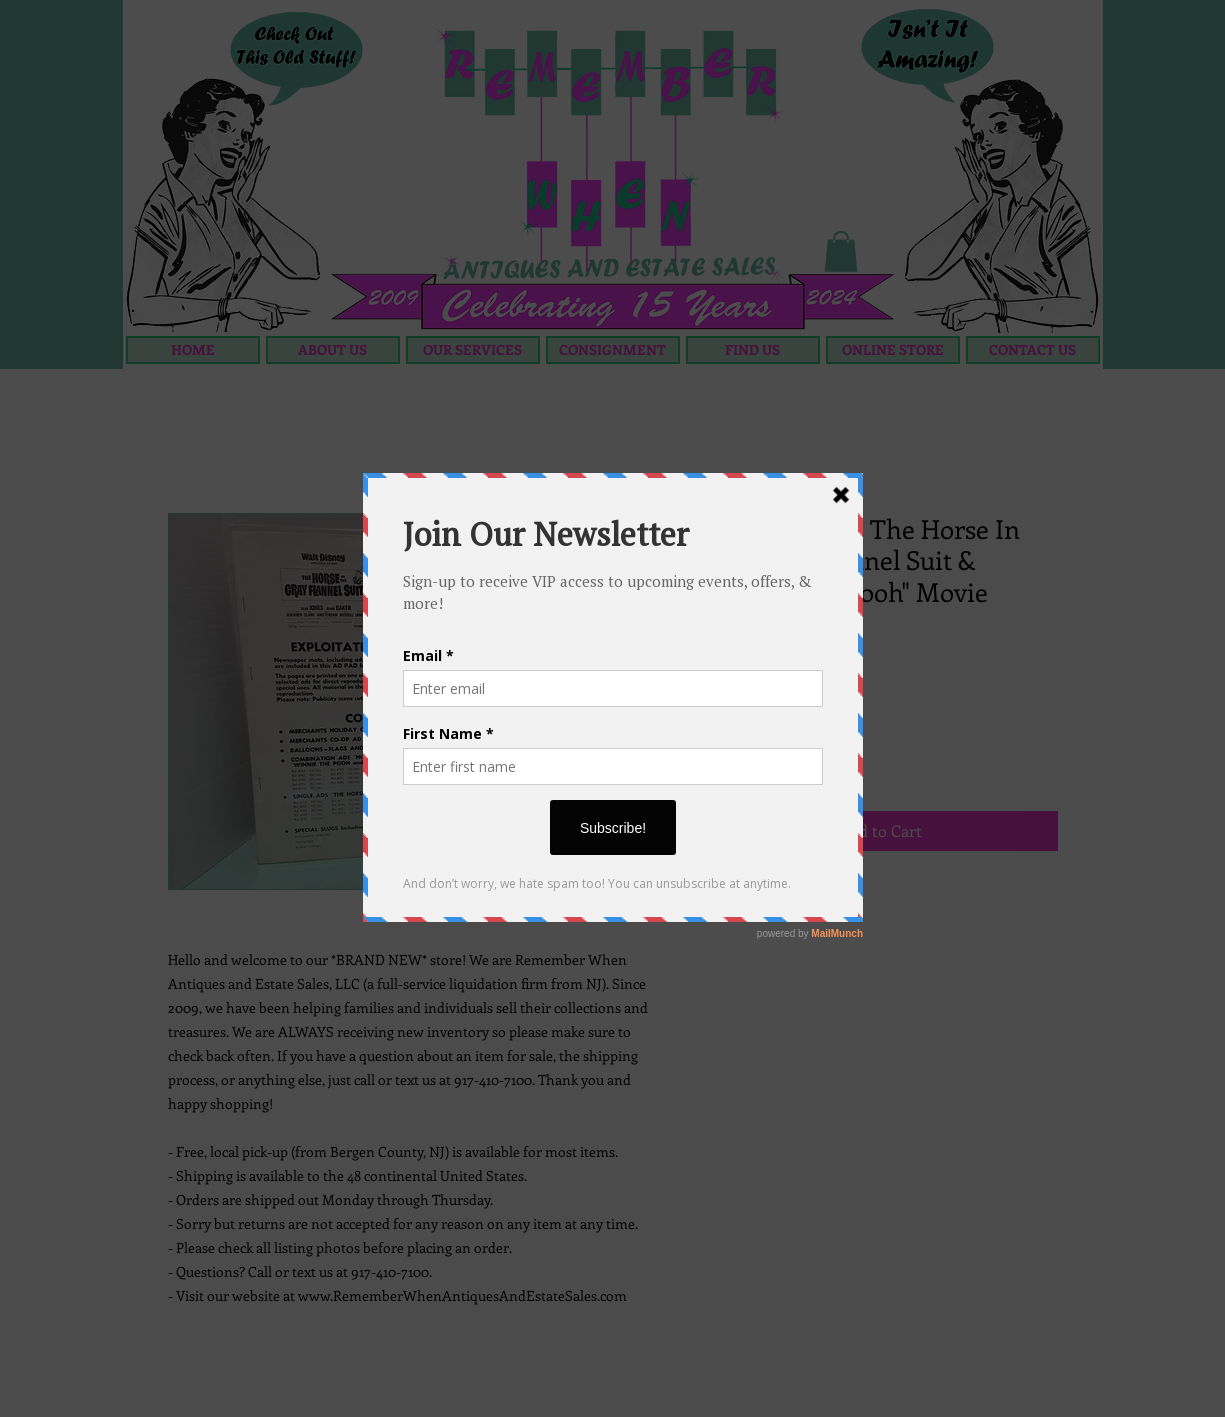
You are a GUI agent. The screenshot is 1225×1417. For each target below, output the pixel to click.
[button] (841, 251)
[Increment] (779, 760)
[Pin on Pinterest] (754, 907)
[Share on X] (830, 907)
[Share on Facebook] (716, 907)
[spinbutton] (749, 760)
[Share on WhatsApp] (792, 907)
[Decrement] (718, 760)
